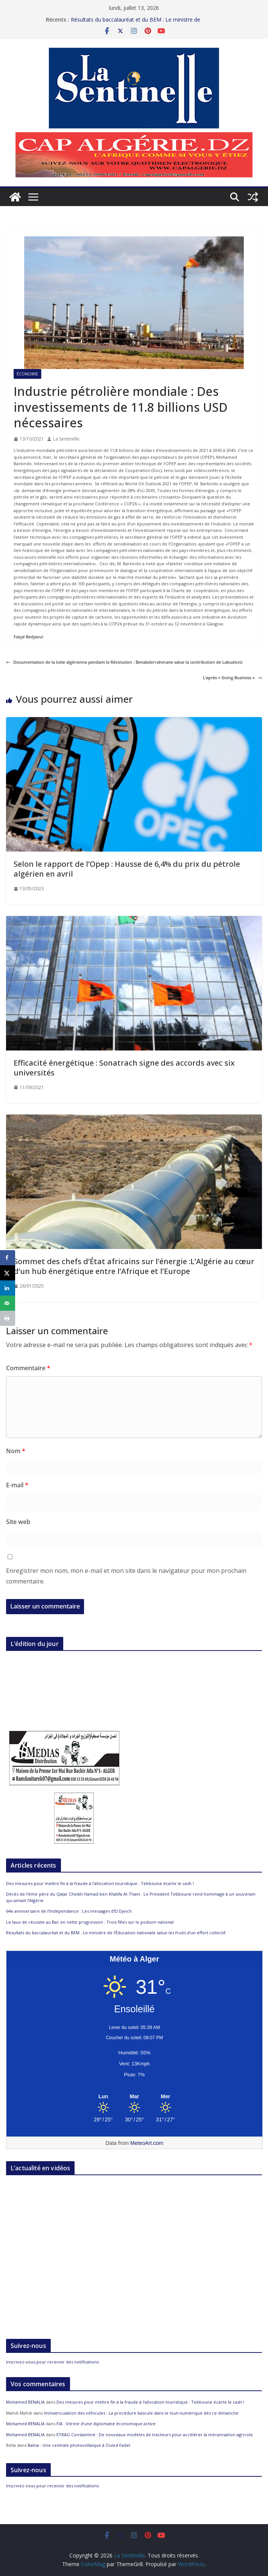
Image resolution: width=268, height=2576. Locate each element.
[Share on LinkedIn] (7, 1288)
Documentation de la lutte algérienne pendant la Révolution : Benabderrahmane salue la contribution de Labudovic (124, 662)
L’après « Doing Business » (232, 677)
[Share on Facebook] (7, 1257)
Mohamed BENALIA (25, 2402)
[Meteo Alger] (134, 2097)
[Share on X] (7, 1272)
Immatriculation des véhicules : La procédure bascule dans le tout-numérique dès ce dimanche (141, 2413)
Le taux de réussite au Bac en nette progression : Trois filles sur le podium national (90, 1922)
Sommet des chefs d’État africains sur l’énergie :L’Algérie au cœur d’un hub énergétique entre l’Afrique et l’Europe (134, 1266)
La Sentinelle (66, 439)
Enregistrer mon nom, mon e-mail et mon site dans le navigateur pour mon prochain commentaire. (126, 1576)
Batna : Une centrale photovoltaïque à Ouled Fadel (79, 2445)
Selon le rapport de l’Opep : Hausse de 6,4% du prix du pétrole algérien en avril (127, 869)
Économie (27, 374)
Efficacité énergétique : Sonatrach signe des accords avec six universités (124, 1068)
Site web (18, 1522)
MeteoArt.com (146, 2143)
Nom (15, 1451)
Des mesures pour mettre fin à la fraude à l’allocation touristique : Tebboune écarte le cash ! (100, 1883)
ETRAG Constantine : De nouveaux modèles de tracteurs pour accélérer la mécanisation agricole (154, 2434)
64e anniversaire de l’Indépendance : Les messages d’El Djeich (69, 1911)
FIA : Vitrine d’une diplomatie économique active (106, 2423)
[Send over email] (7, 1303)
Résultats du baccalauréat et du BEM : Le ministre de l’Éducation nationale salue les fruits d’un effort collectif (138, 23)
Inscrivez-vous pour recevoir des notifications (52, 2362)
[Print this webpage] (7, 1318)
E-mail (17, 1485)
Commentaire (28, 1368)
